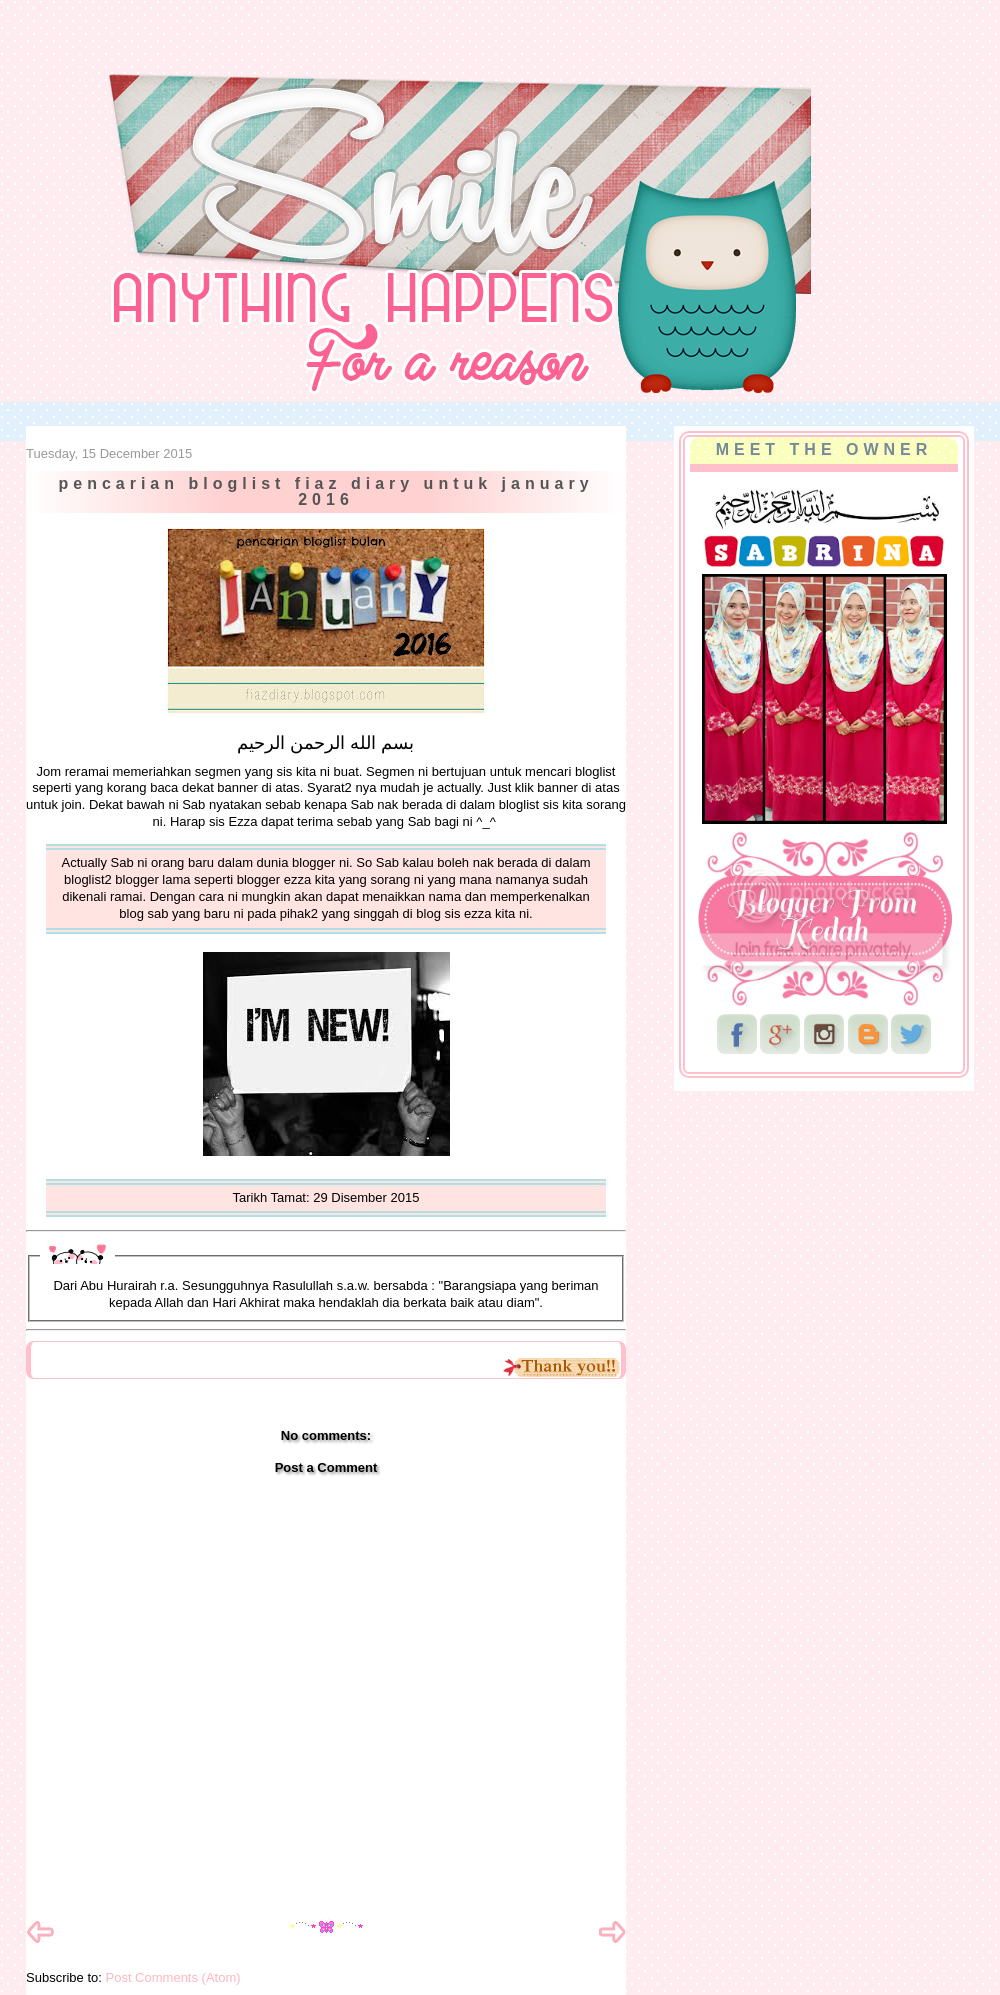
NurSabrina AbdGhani (247, 55)
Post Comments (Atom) (173, 1977)
